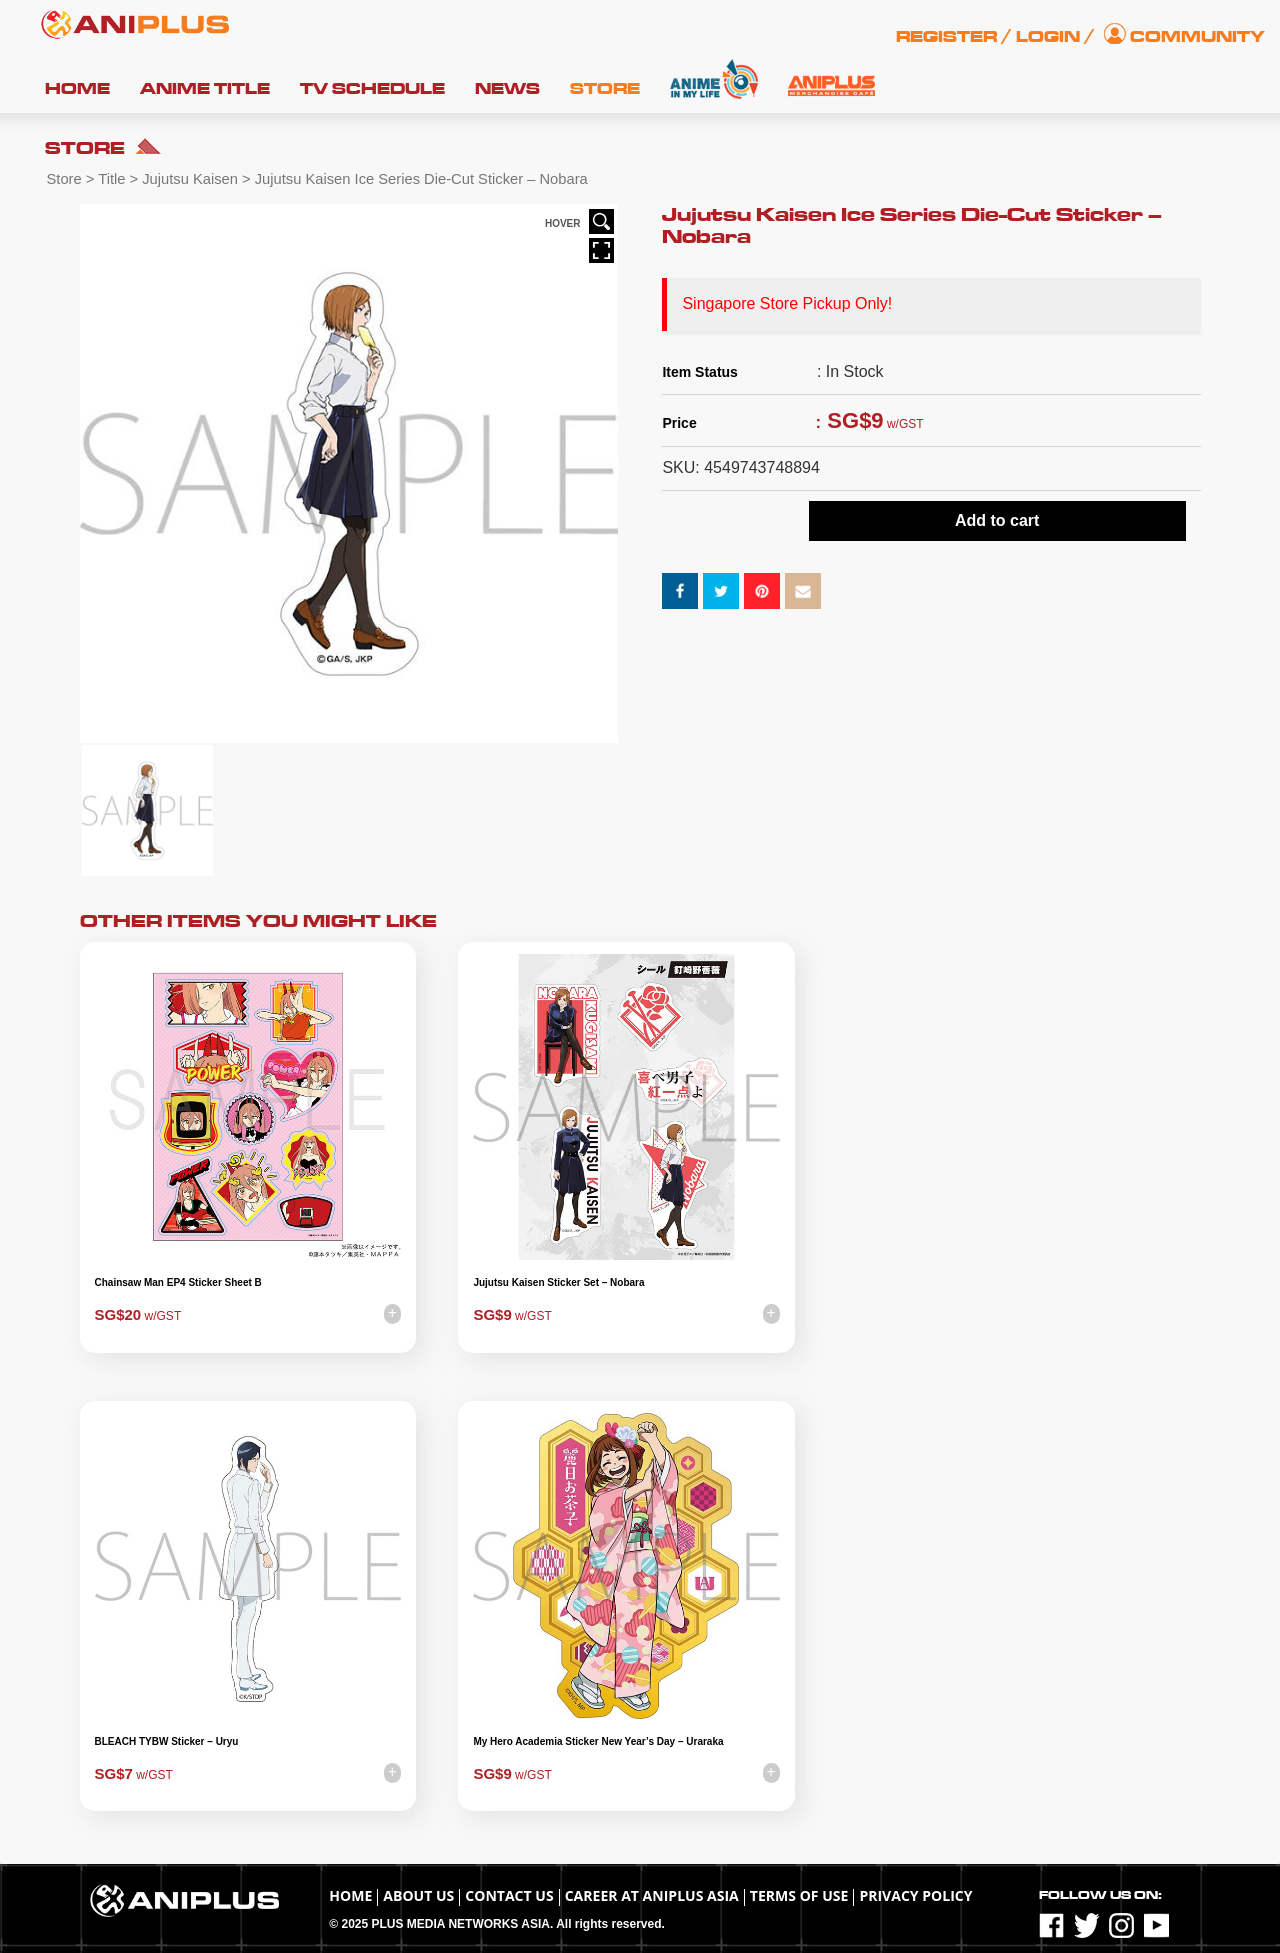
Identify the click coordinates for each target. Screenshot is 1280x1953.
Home (77, 89)
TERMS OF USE (799, 1895)
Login (1048, 37)
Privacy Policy (915, 1895)
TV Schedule (372, 89)
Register (946, 37)
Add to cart (997, 520)
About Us (418, 1895)
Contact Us (509, 1895)
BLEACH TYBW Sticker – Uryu (167, 1741)
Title (111, 179)
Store (605, 89)
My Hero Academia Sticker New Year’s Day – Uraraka (598, 1741)
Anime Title (205, 89)
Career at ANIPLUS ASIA (652, 1895)
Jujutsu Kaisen (190, 179)
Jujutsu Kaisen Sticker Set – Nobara (558, 1282)
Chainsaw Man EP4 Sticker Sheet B (178, 1282)
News (507, 89)
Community (1197, 37)
